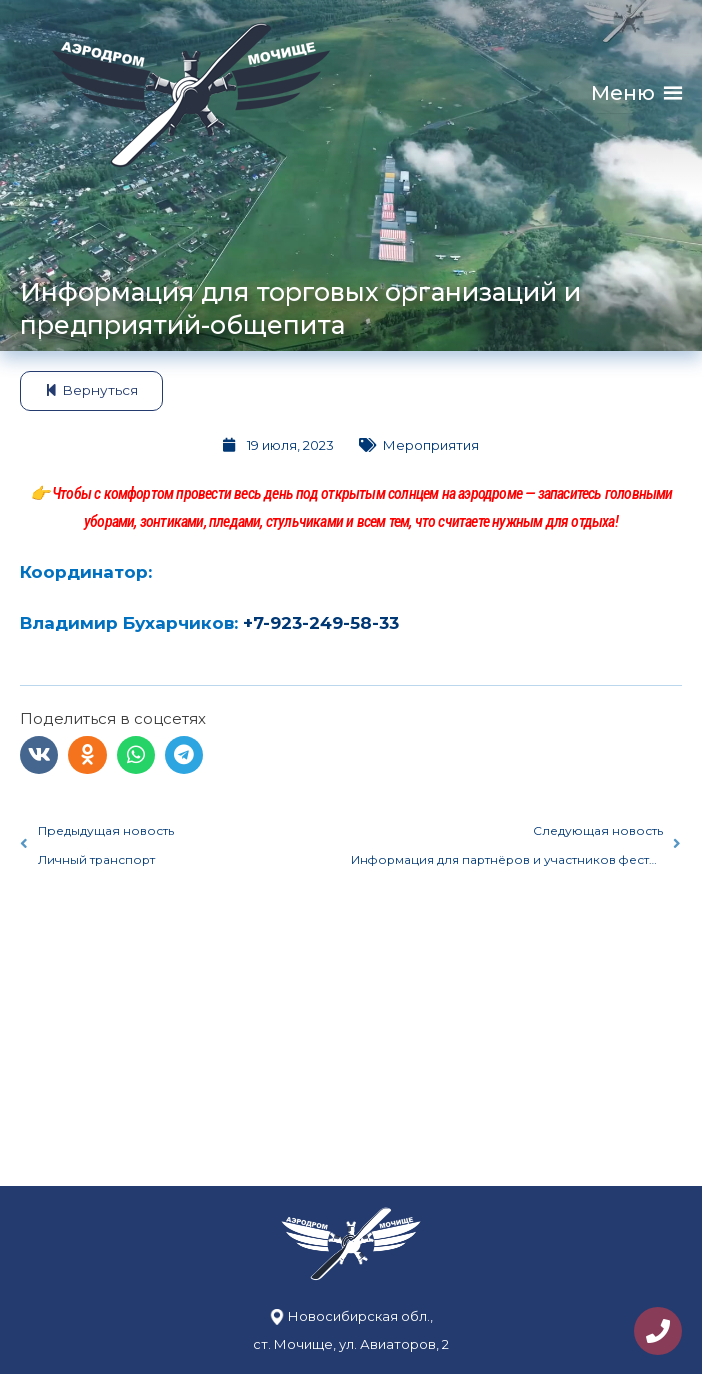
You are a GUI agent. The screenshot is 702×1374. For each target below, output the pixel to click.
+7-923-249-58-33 (321, 623)
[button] (623, 93)
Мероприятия (431, 445)
